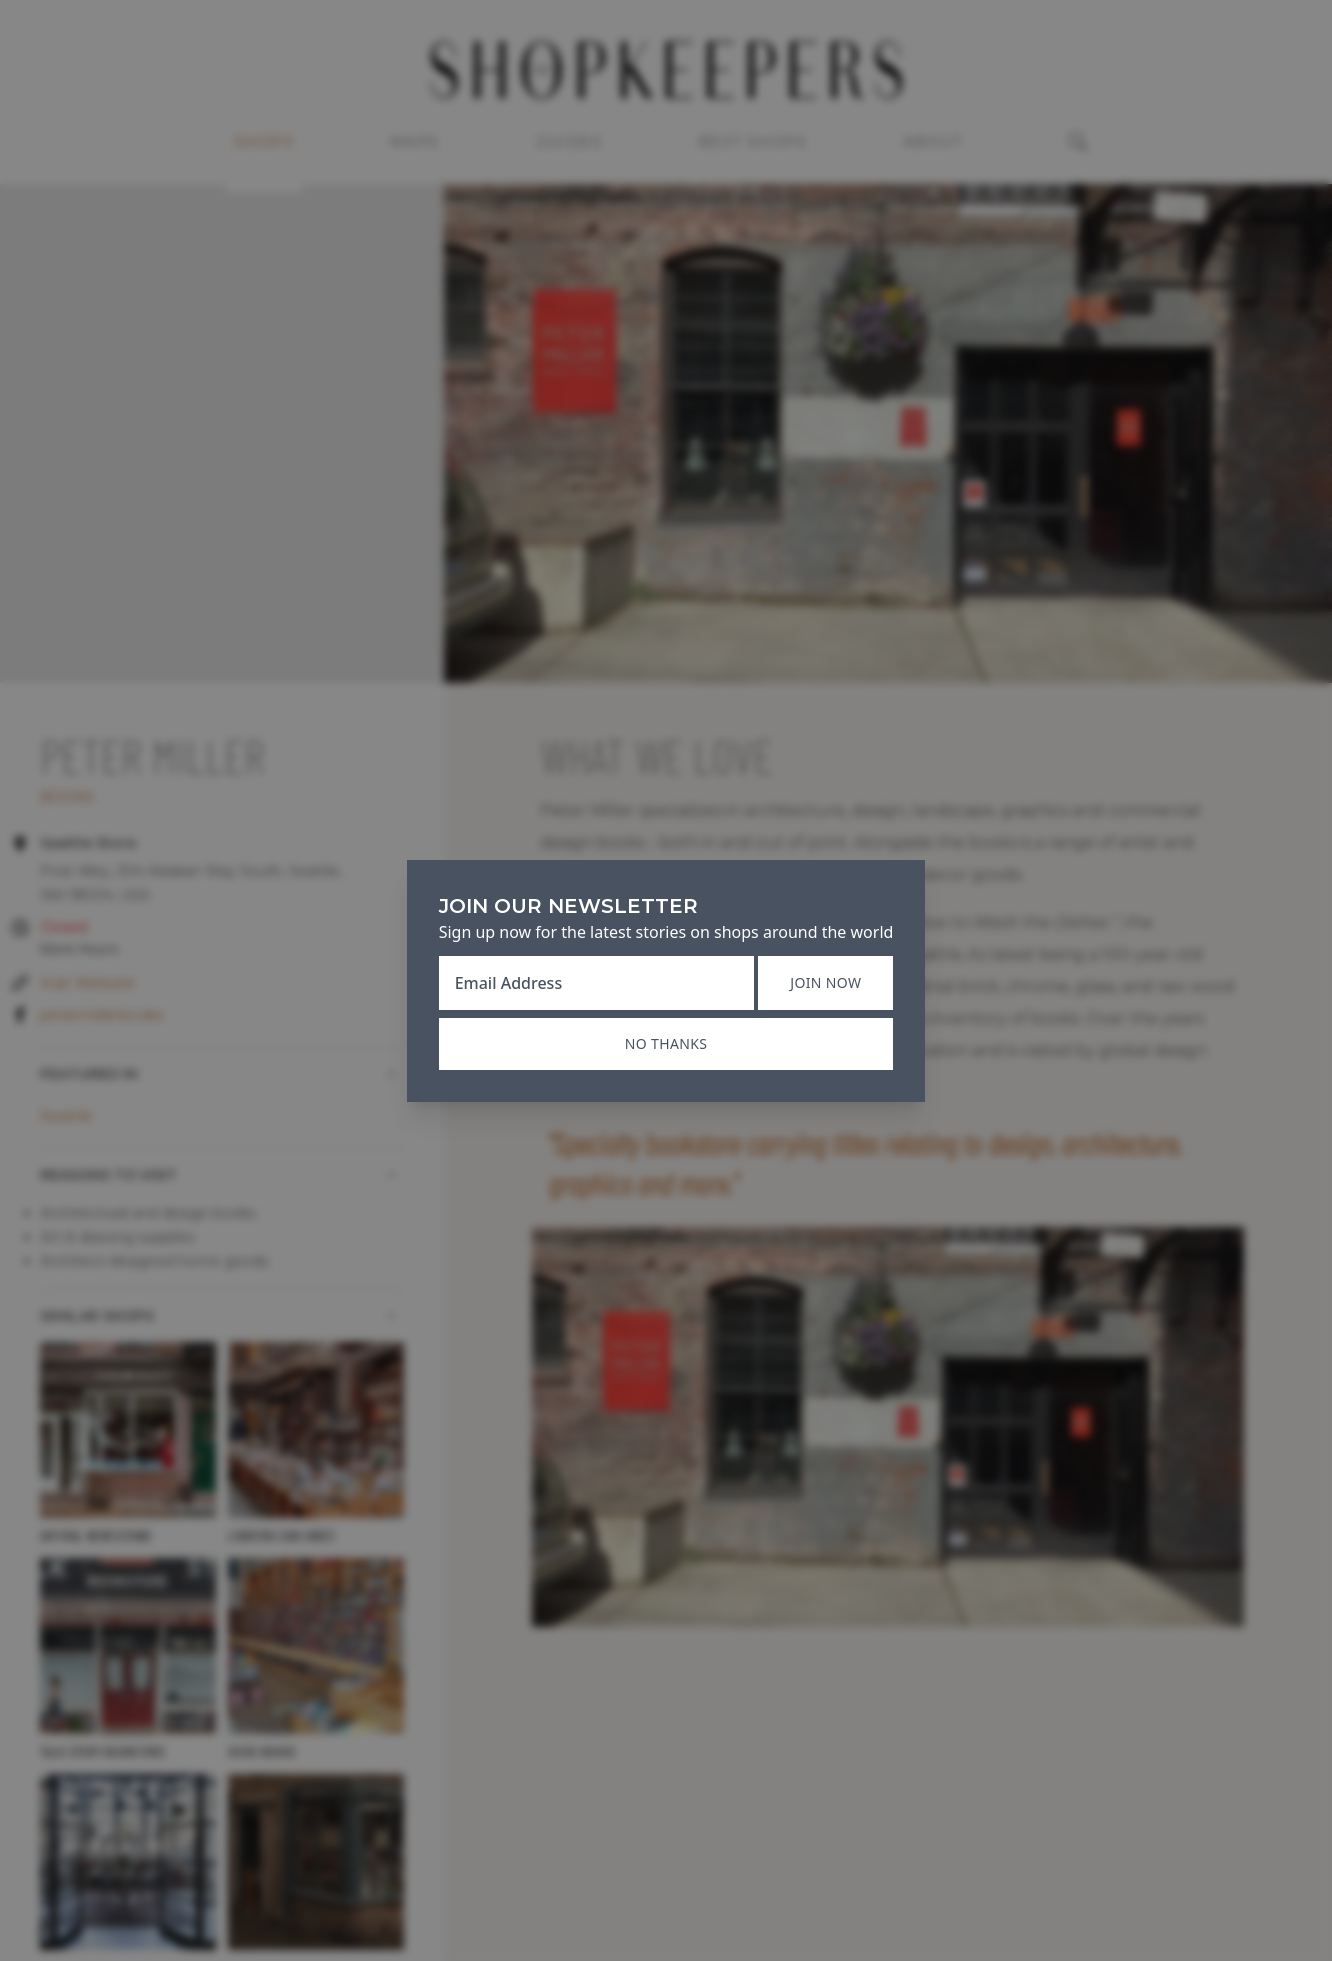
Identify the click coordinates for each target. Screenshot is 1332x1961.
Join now (825, 982)
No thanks (666, 1043)
